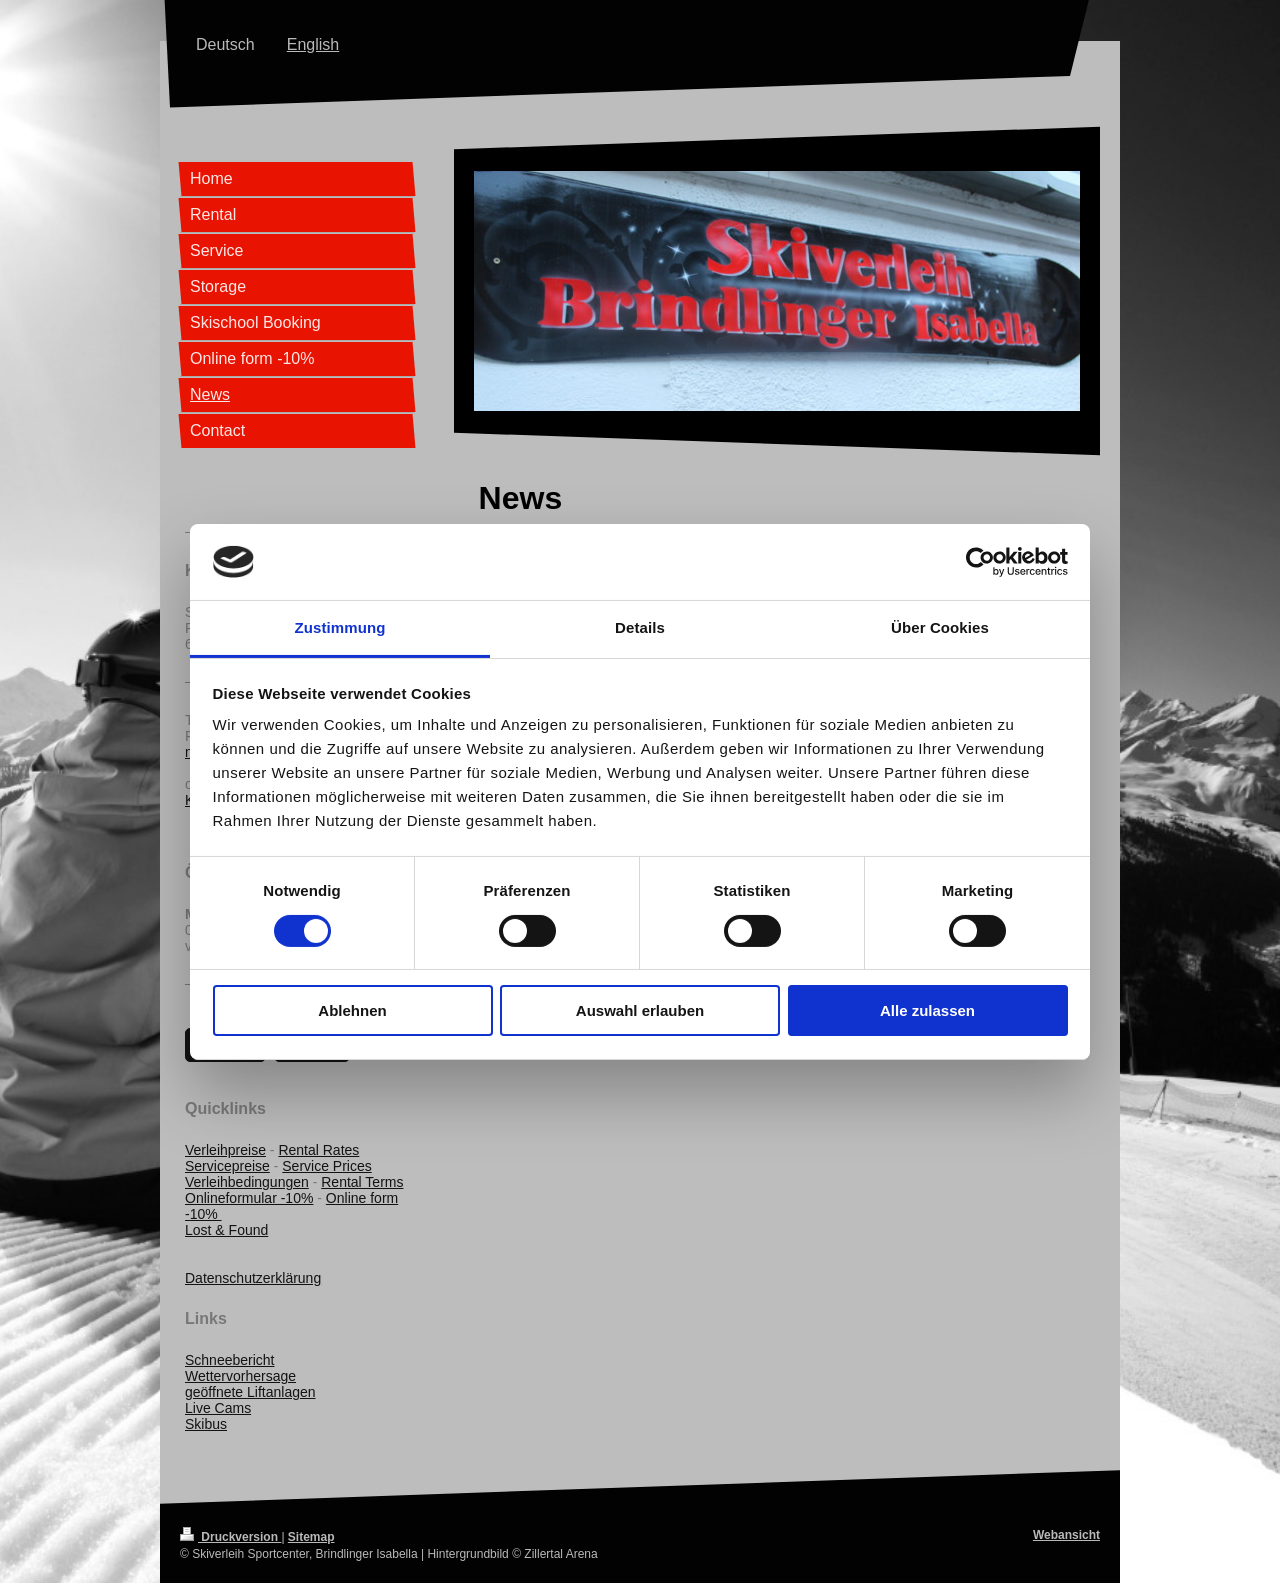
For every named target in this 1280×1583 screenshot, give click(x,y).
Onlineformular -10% (249, 1198)
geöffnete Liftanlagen (250, 1392)
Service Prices (326, 1166)
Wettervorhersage (240, 1376)
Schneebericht (230, 1360)
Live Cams (218, 1408)
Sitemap (311, 1537)
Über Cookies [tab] (940, 627)
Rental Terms (362, 1182)
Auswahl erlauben (640, 1010)
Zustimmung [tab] (340, 627)
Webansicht (1066, 1535)
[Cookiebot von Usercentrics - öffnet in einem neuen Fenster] (980, 562)
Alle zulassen (927, 1010)
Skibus (206, 1424)
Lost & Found (226, 1230)
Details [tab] (640, 627)
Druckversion (230, 1537)
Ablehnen (352, 1010)
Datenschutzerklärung (253, 1278)
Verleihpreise (225, 1150)
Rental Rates (318, 1150)
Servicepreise (227, 1166)
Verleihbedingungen (247, 1182)
